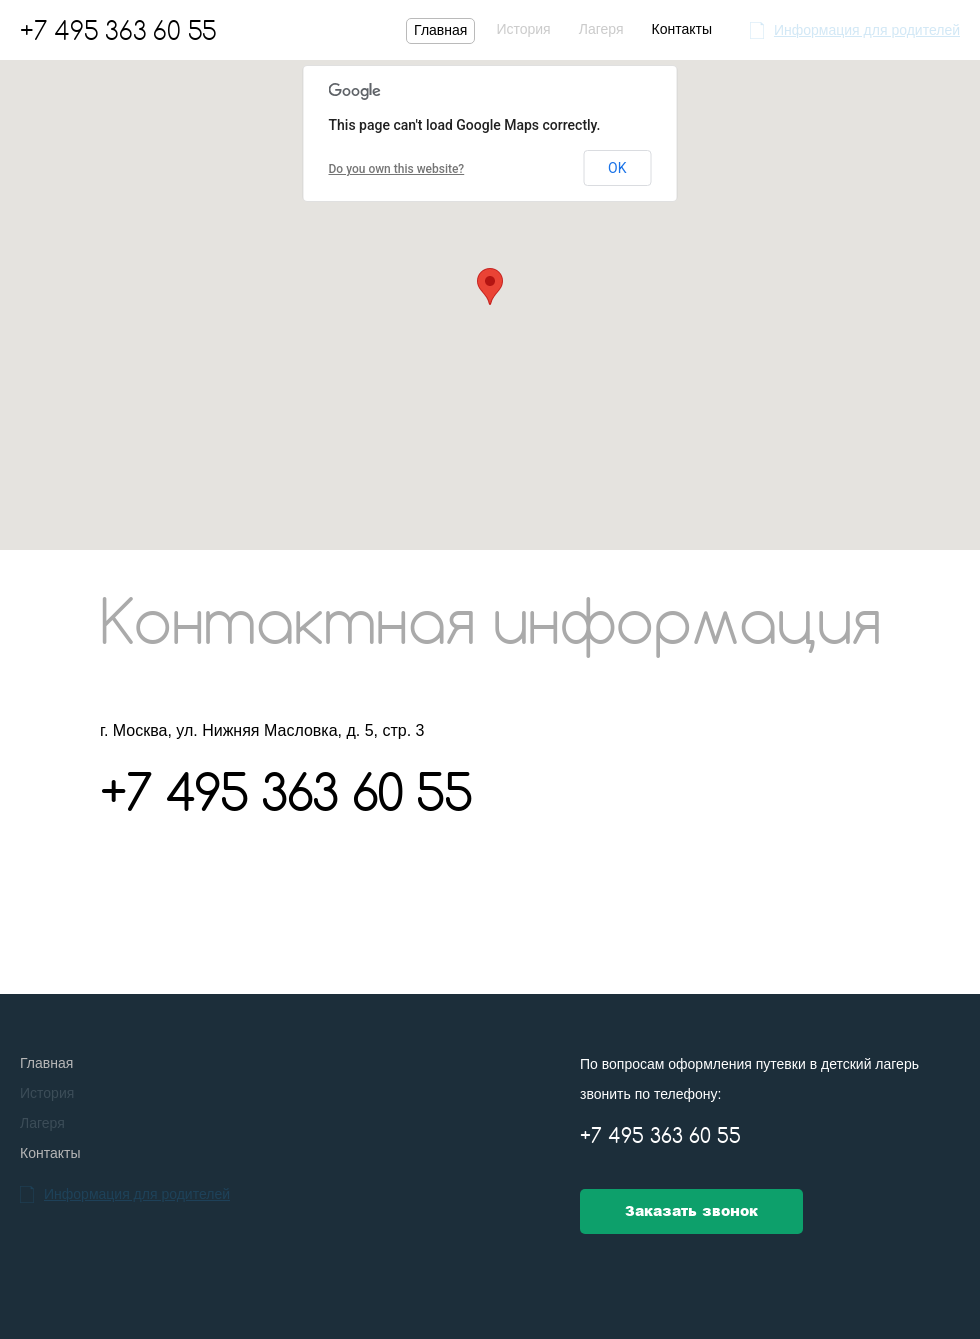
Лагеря (601, 29)
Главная (440, 30)
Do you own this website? (397, 169)
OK (617, 168)
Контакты (681, 29)
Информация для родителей (867, 30)
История (523, 29)
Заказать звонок (691, 1211)
